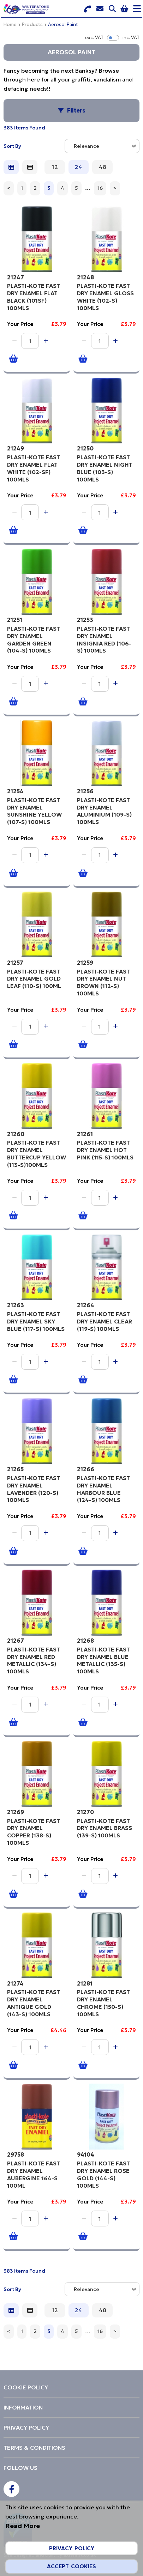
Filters (76, 110)
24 (78, 166)
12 (55, 166)
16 (100, 188)
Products (32, 25)
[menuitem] (71, 2387)
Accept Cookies (71, 2566)
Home (10, 25)
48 (102, 166)
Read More (22, 2526)
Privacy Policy (71, 2548)
